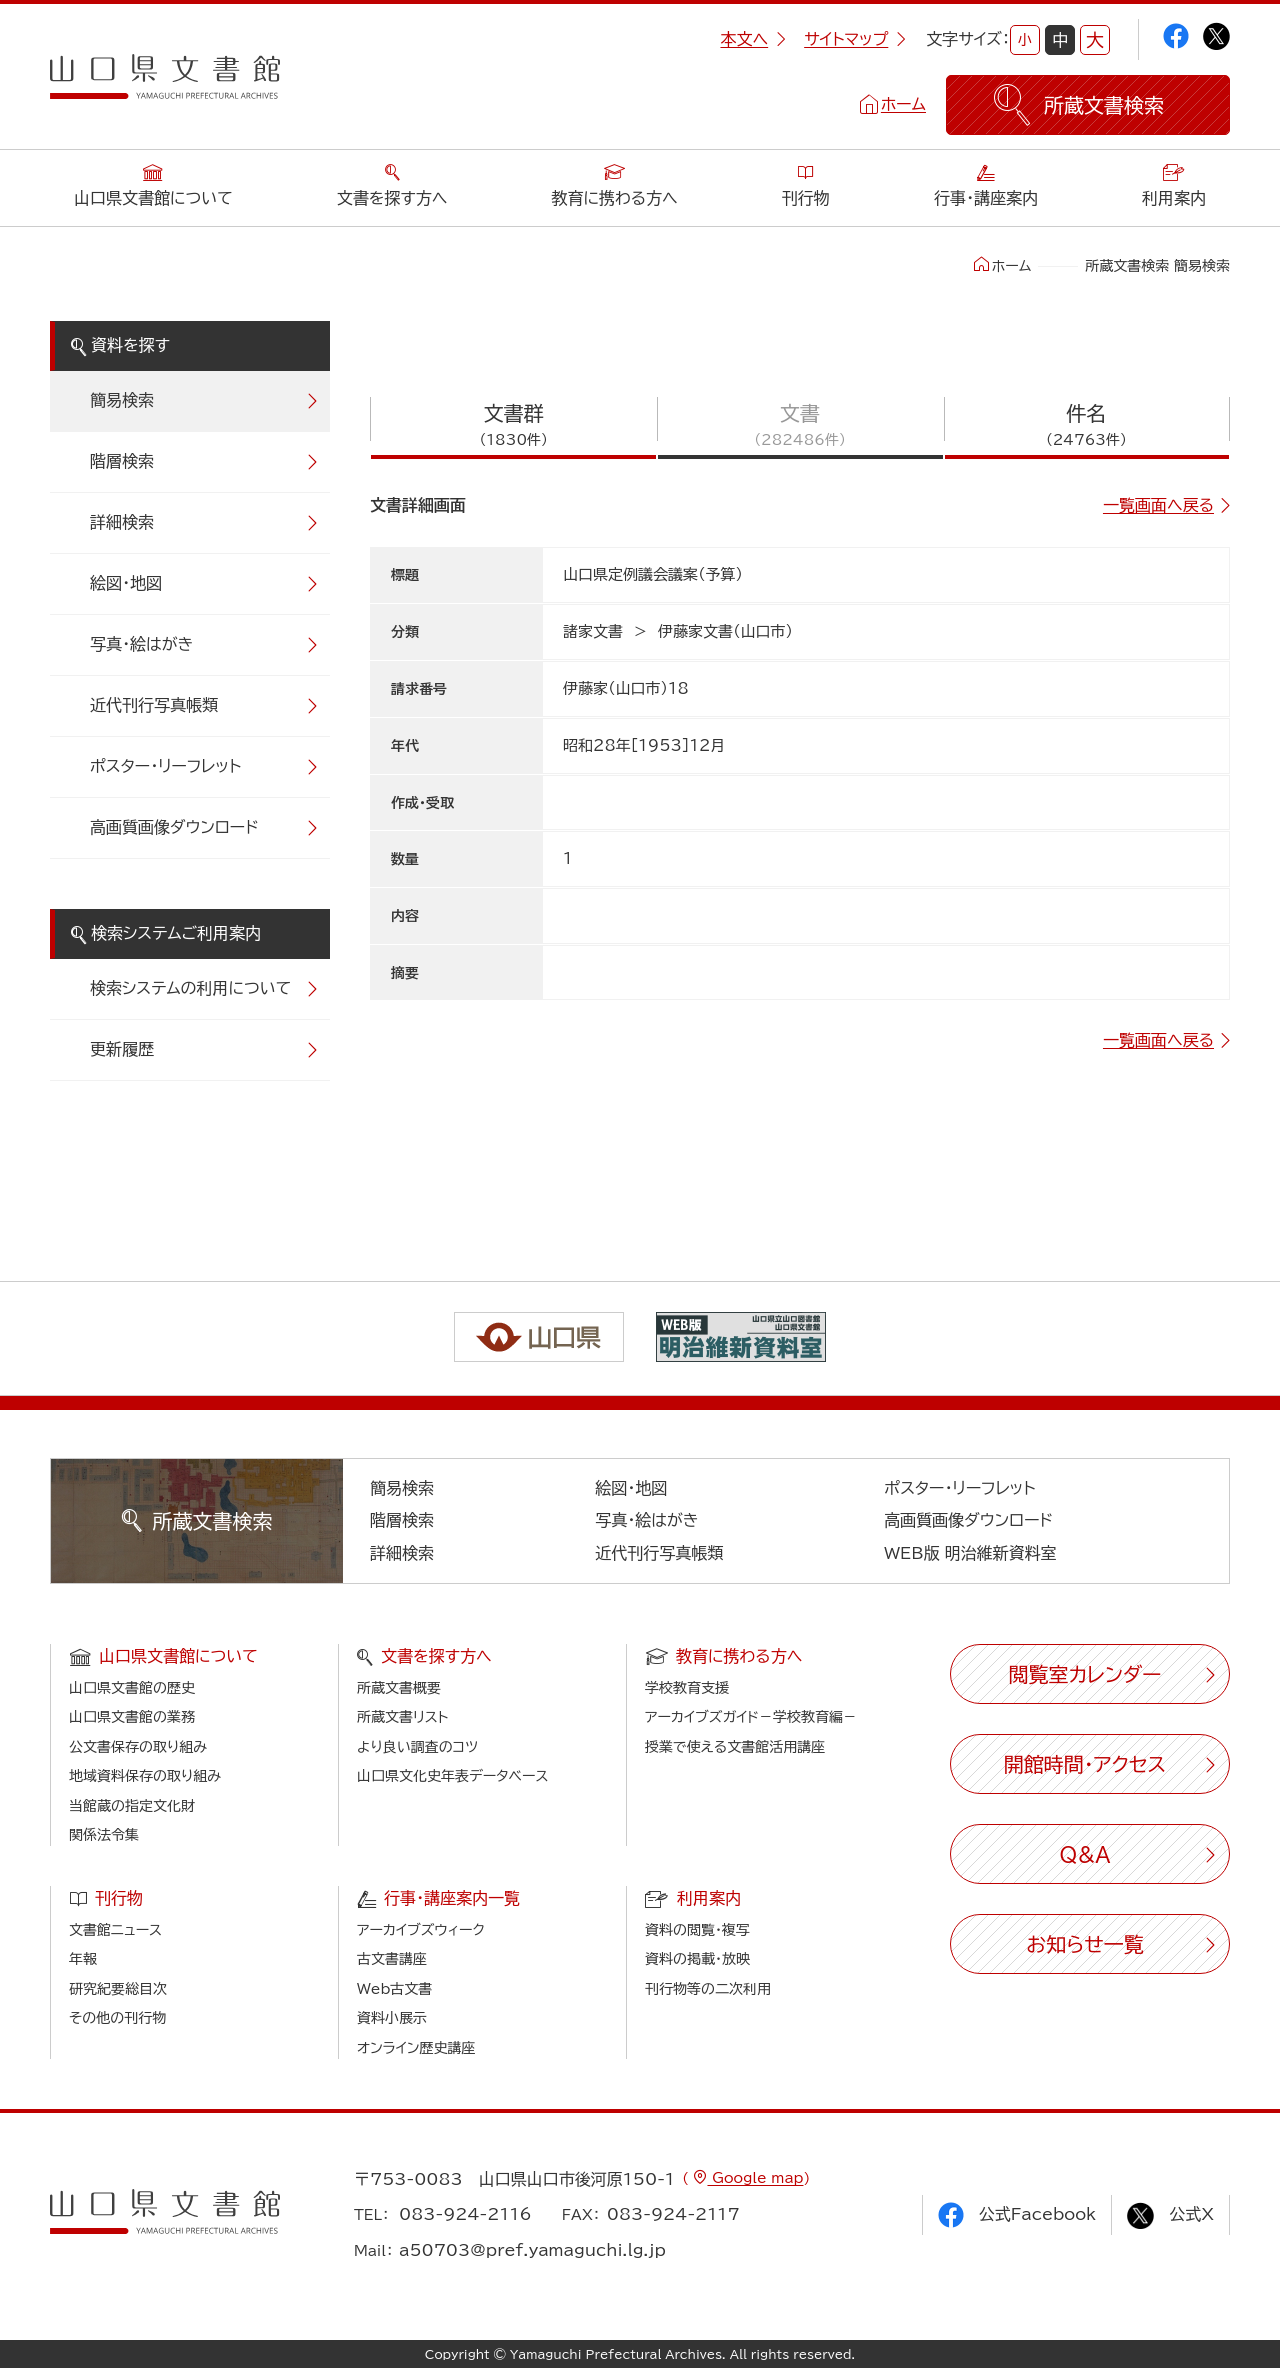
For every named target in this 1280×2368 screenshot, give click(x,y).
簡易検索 (122, 400)
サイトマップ (855, 39)
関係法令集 (104, 1835)
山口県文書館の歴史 (132, 1688)
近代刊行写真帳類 (154, 705)
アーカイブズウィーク (421, 1930)
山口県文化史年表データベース (453, 1776)
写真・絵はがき (142, 644)
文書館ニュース (115, 1930)
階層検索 (122, 461)
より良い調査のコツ (417, 1747)
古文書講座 (392, 1959)
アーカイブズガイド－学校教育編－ (751, 1717)
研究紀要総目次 (118, 1989)
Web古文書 (394, 1989)
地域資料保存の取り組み (145, 1776)
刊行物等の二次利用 (708, 1989)
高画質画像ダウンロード (174, 827)
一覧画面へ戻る (1158, 505)
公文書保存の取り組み (138, 1747)
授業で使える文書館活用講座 (735, 1747)
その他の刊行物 (117, 2018)
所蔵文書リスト (402, 1717)
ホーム (903, 104)
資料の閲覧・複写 (697, 1930)
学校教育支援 (687, 1688)
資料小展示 (392, 2018)
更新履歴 (122, 1049)
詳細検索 (122, 522)
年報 (83, 1959)
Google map (755, 2178)
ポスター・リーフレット (165, 766)
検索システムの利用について (190, 988)
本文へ (753, 39)
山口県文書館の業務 (132, 1717)
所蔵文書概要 (399, 1688)
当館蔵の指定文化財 (132, 1806)
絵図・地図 (126, 583)
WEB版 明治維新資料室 (970, 1553)
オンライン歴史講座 (416, 2048)
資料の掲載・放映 (697, 1959)
